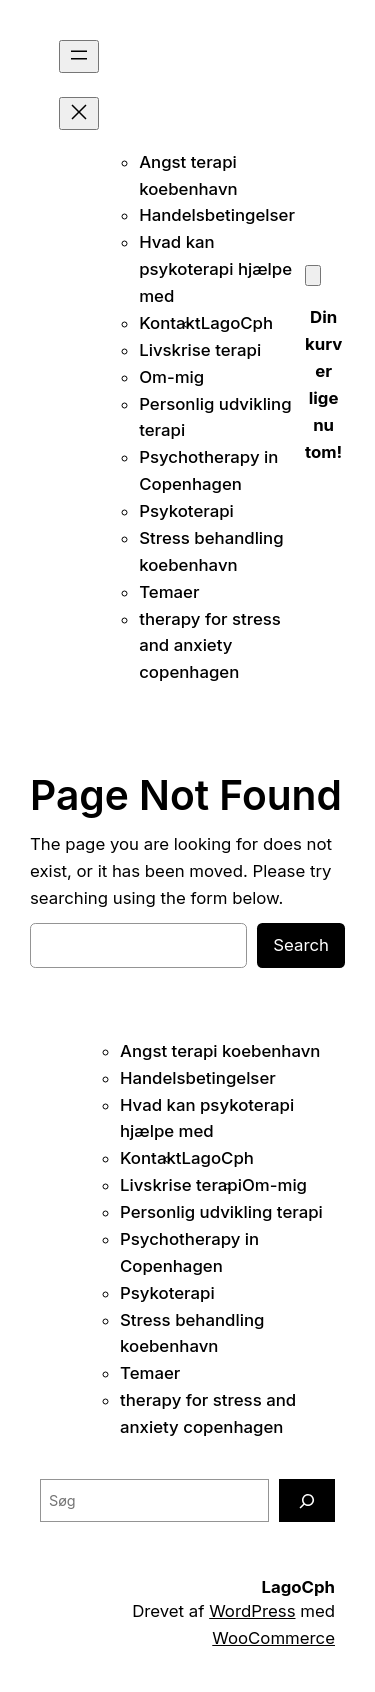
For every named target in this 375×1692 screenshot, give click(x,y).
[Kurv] (313, 275)
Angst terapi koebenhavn (220, 1051)
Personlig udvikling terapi (221, 1212)
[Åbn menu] (79, 56)
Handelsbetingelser (217, 215)
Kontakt (170, 323)
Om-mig (171, 377)
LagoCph (237, 323)
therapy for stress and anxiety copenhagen (210, 646)
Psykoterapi (186, 511)
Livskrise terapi (200, 350)
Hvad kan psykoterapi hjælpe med (215, 269)
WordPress (252, 1611)
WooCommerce (273, 1638)
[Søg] (307, 1500)
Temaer (169, 592)
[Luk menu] (79, 113)
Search (301, 945)
